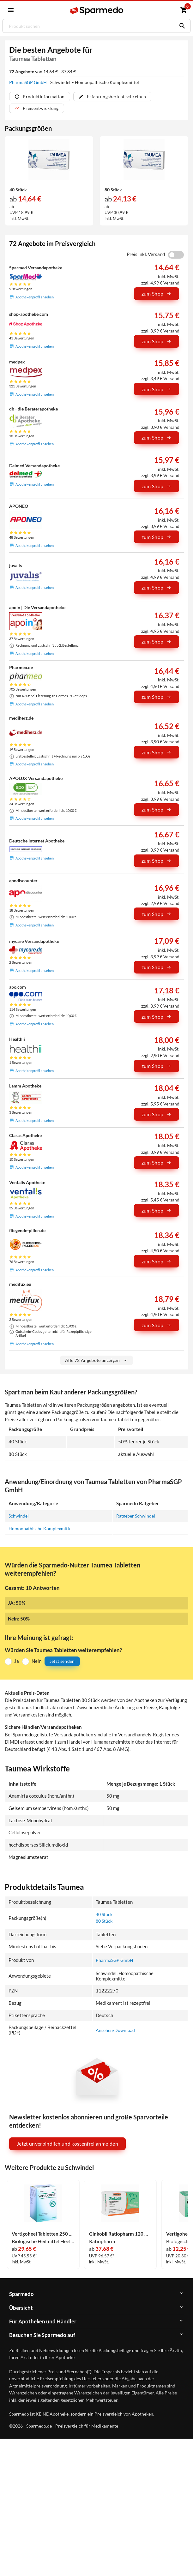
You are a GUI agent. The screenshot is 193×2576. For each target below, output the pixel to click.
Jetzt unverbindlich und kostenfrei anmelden (67, 2144)
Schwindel (19, 1516)
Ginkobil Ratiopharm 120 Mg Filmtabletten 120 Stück (120, 2234)
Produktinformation (39, 96)
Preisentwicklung (37, 108)
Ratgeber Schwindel (139, 1516)
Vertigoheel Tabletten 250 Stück (43, 2234)
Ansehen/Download (116, 2030)
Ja (16, 1661)
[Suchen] (180, 26)
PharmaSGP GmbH (28, 82)
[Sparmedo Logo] (97, 10)
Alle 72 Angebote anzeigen (96, 1360)
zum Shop (157, 294)
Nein (36, 1661)
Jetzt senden (62, 1661)
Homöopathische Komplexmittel (42, 1528)
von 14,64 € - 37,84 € (42, 71)
